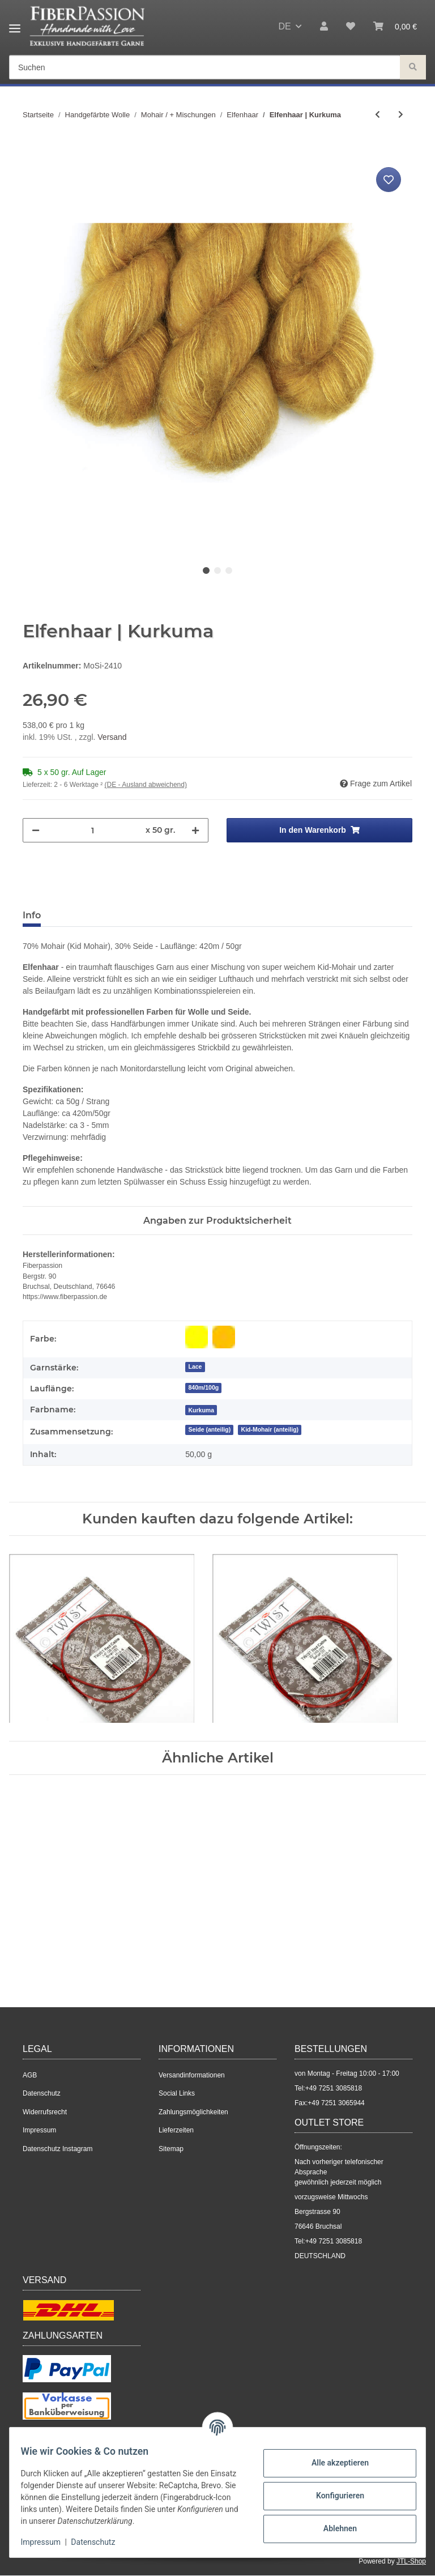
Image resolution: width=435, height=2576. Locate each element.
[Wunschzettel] (350, 27)
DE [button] (284, 26)
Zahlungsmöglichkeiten (193, 2112)
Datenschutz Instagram (57, 2149)
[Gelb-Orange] (223, 1337)
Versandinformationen (192, 2075)
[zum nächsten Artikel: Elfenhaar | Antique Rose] (400, 115)
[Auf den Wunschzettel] (388, 179)
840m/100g (203, 1387)
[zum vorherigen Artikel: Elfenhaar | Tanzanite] (377, 115)
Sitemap (171, 2149)
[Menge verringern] (35, 830)
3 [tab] (228, 570)
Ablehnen (332, 2528)
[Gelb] (196, 1337)
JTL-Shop (411, 2561)
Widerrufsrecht (45, 2112)
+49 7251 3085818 (333, 2088)
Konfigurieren (333, 2495)
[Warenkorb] (395, 27)
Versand (111, 737)
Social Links (177, 2093)
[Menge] (93, 830)
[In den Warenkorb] (32, 152)
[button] (324, 27)
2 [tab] (217, 570)
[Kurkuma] (201, 1410)
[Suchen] (204, 68)
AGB (30, 2075)
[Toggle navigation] (14, 24)
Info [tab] (32, 915)
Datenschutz (42, 2093)
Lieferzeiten (176, 2130)
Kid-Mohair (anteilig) (270, 1429)
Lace (195, 1366)
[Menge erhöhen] (195, 830)
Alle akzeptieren (332, 2462)
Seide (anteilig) (209, 1429)
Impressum (39, 2130)
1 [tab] (206, 570)
